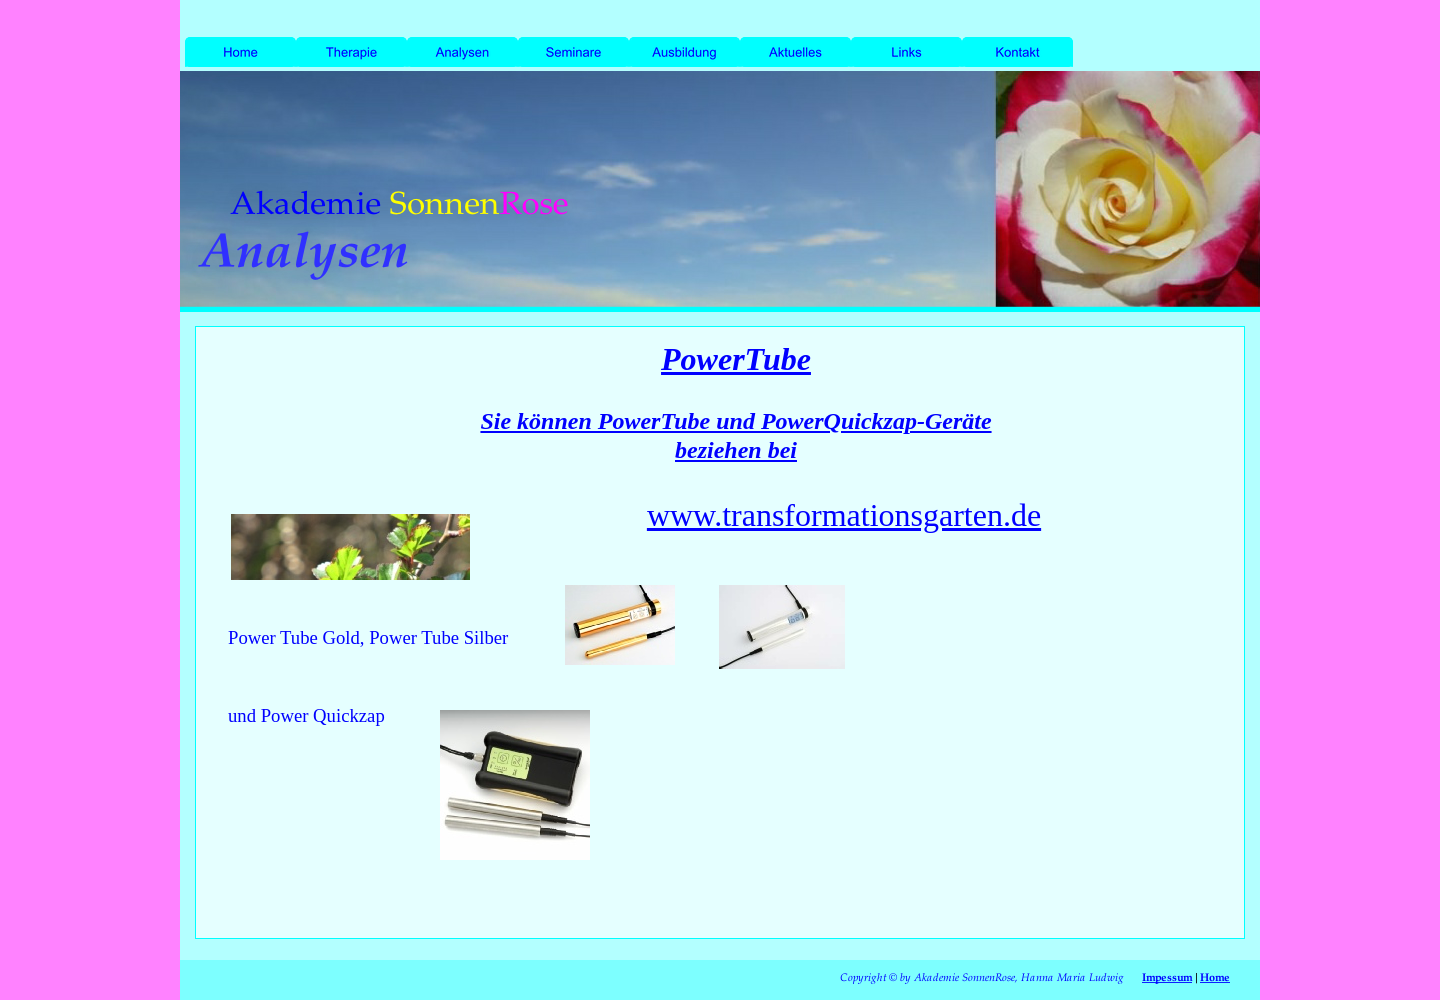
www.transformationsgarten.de (844, 515)
